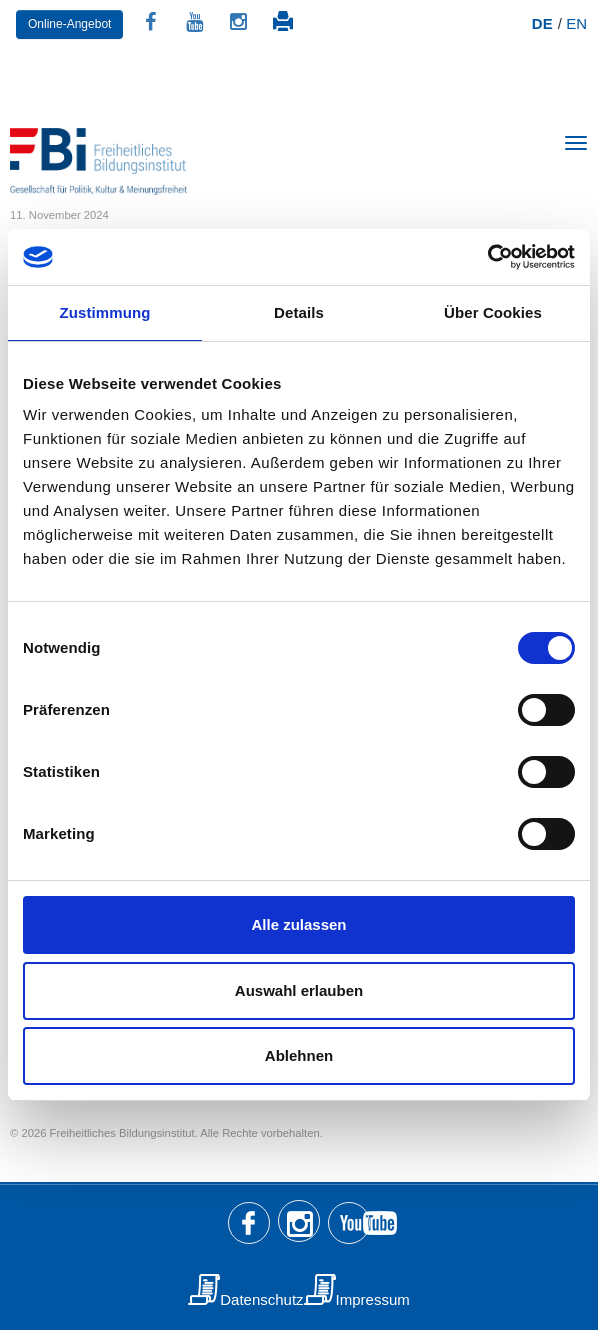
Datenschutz (261, 1299)
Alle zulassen (298, 924)
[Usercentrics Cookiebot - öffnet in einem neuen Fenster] (487, 257)
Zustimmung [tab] (105, 312)
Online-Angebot (69, 24)
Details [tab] (299, 312)
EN (576, 23)
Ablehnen (299, 1055)
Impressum (373, 1299)
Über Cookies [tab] (493, 312)
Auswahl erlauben (299, 990)
